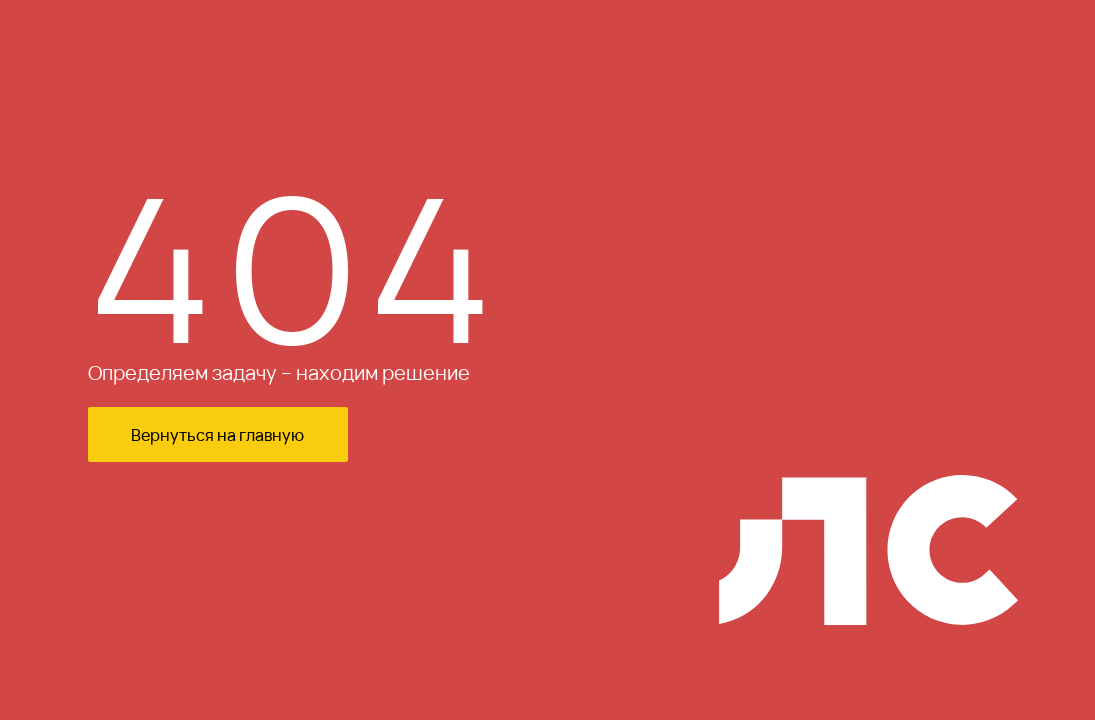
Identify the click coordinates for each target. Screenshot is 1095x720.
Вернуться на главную (217, 435)
